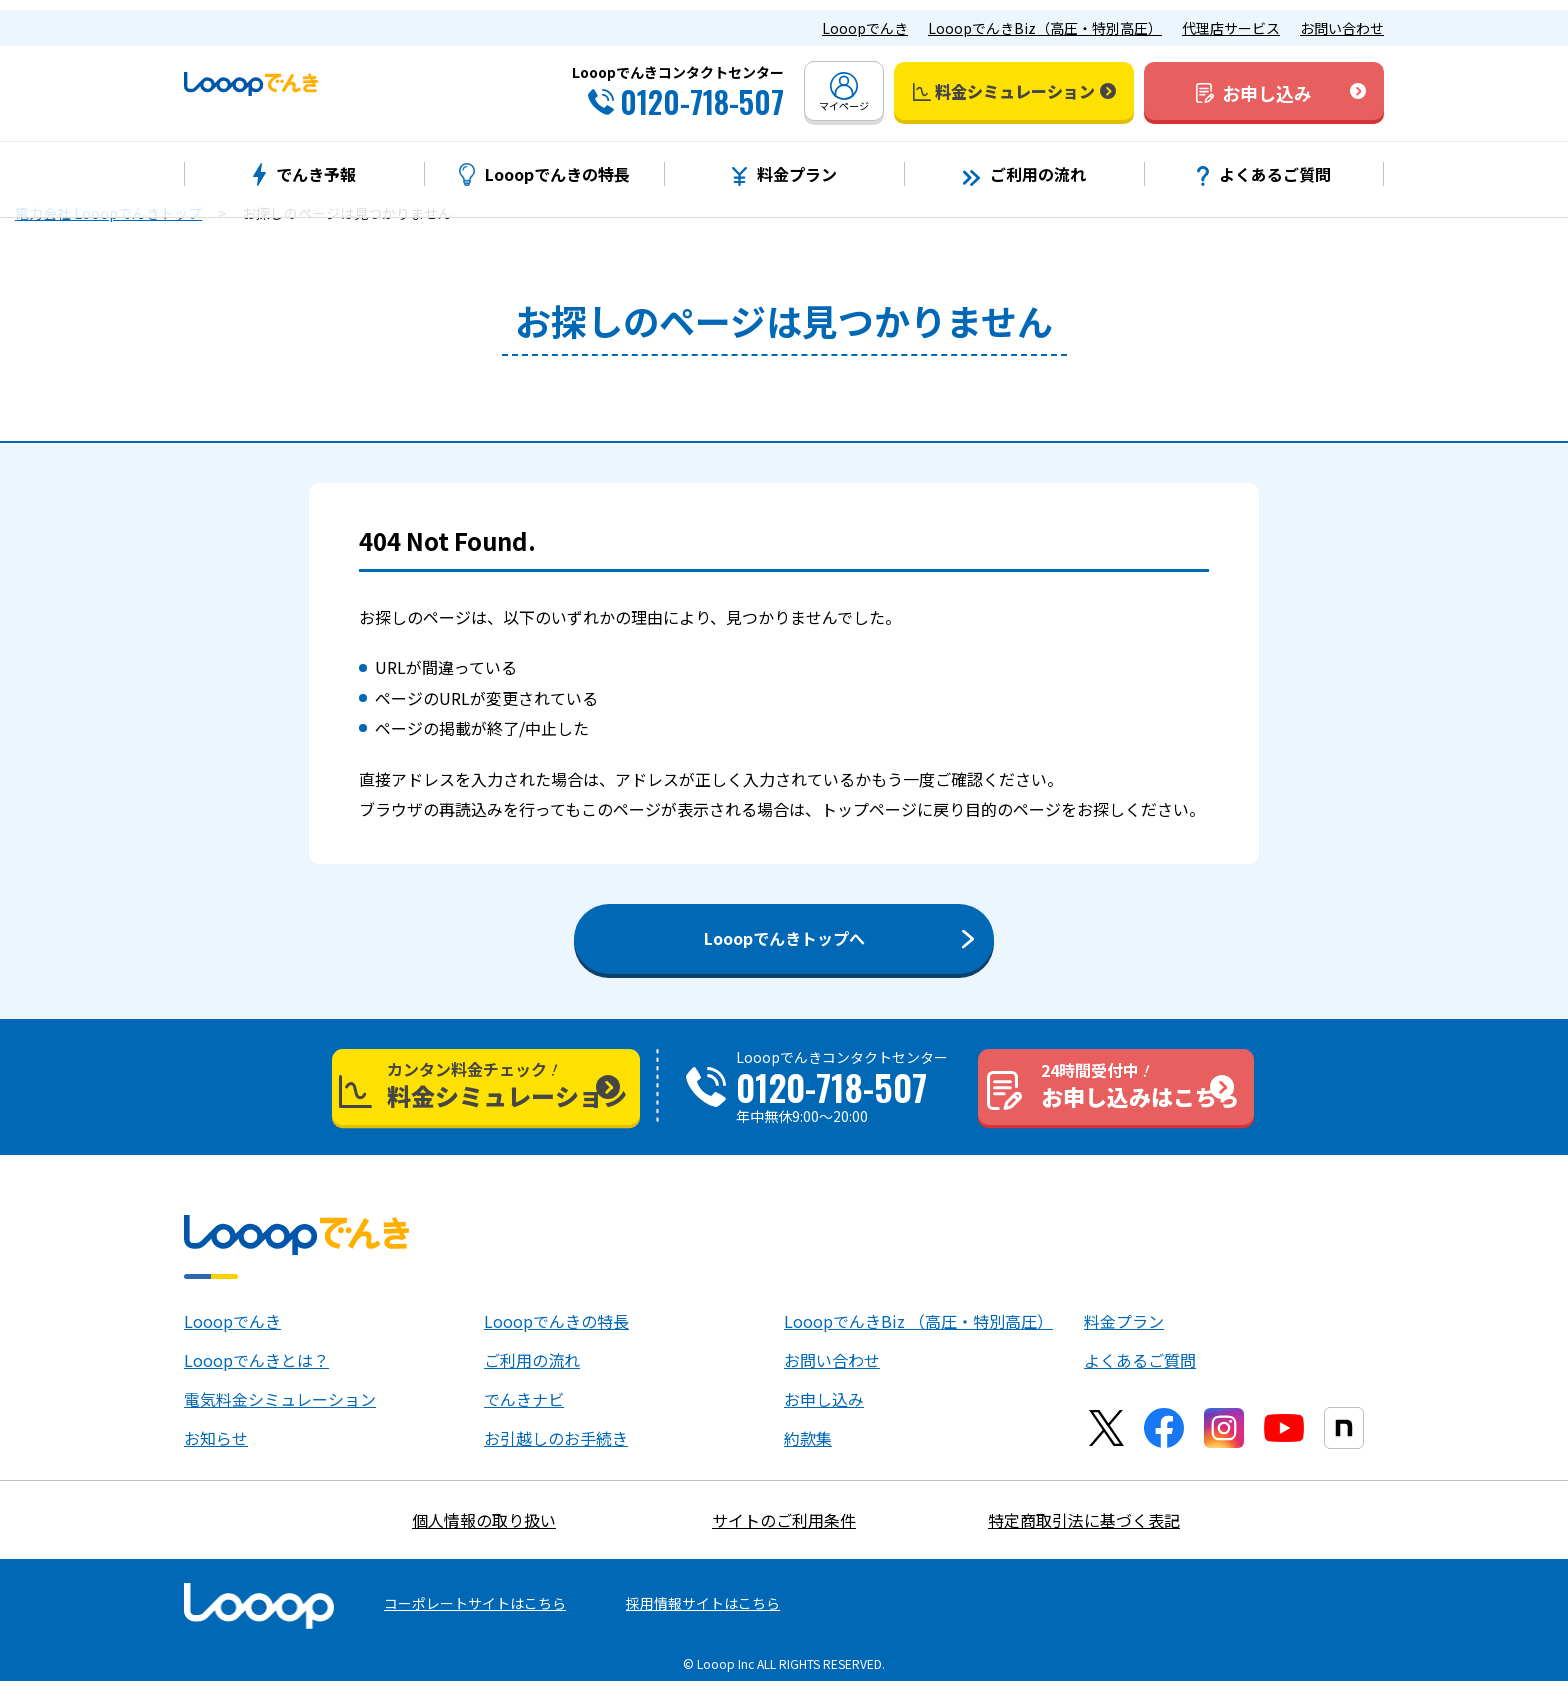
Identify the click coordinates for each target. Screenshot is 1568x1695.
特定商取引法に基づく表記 (1084, 1534)
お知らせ (216, 1452)
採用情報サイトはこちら (703, 1617)
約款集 (808, 1452)
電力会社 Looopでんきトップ (108, 213)
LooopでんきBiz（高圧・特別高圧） (1045, 18)
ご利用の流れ (532, 1374)
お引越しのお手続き (556, 1452)
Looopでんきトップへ (784, 938)
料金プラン (1124, 1335)
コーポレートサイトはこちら (475, 1617)
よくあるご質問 (1140, 1374)
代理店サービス (1231, 18)
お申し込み (824, 1413)
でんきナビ (524, 1413)
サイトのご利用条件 (784, 1534)
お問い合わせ (1342, 18)
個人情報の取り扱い (484, 1534)
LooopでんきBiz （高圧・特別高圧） (918, 1335)
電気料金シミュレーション (280, 1413)
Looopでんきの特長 (556, 1335)
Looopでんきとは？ (256, 1374)
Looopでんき (865, 18)
